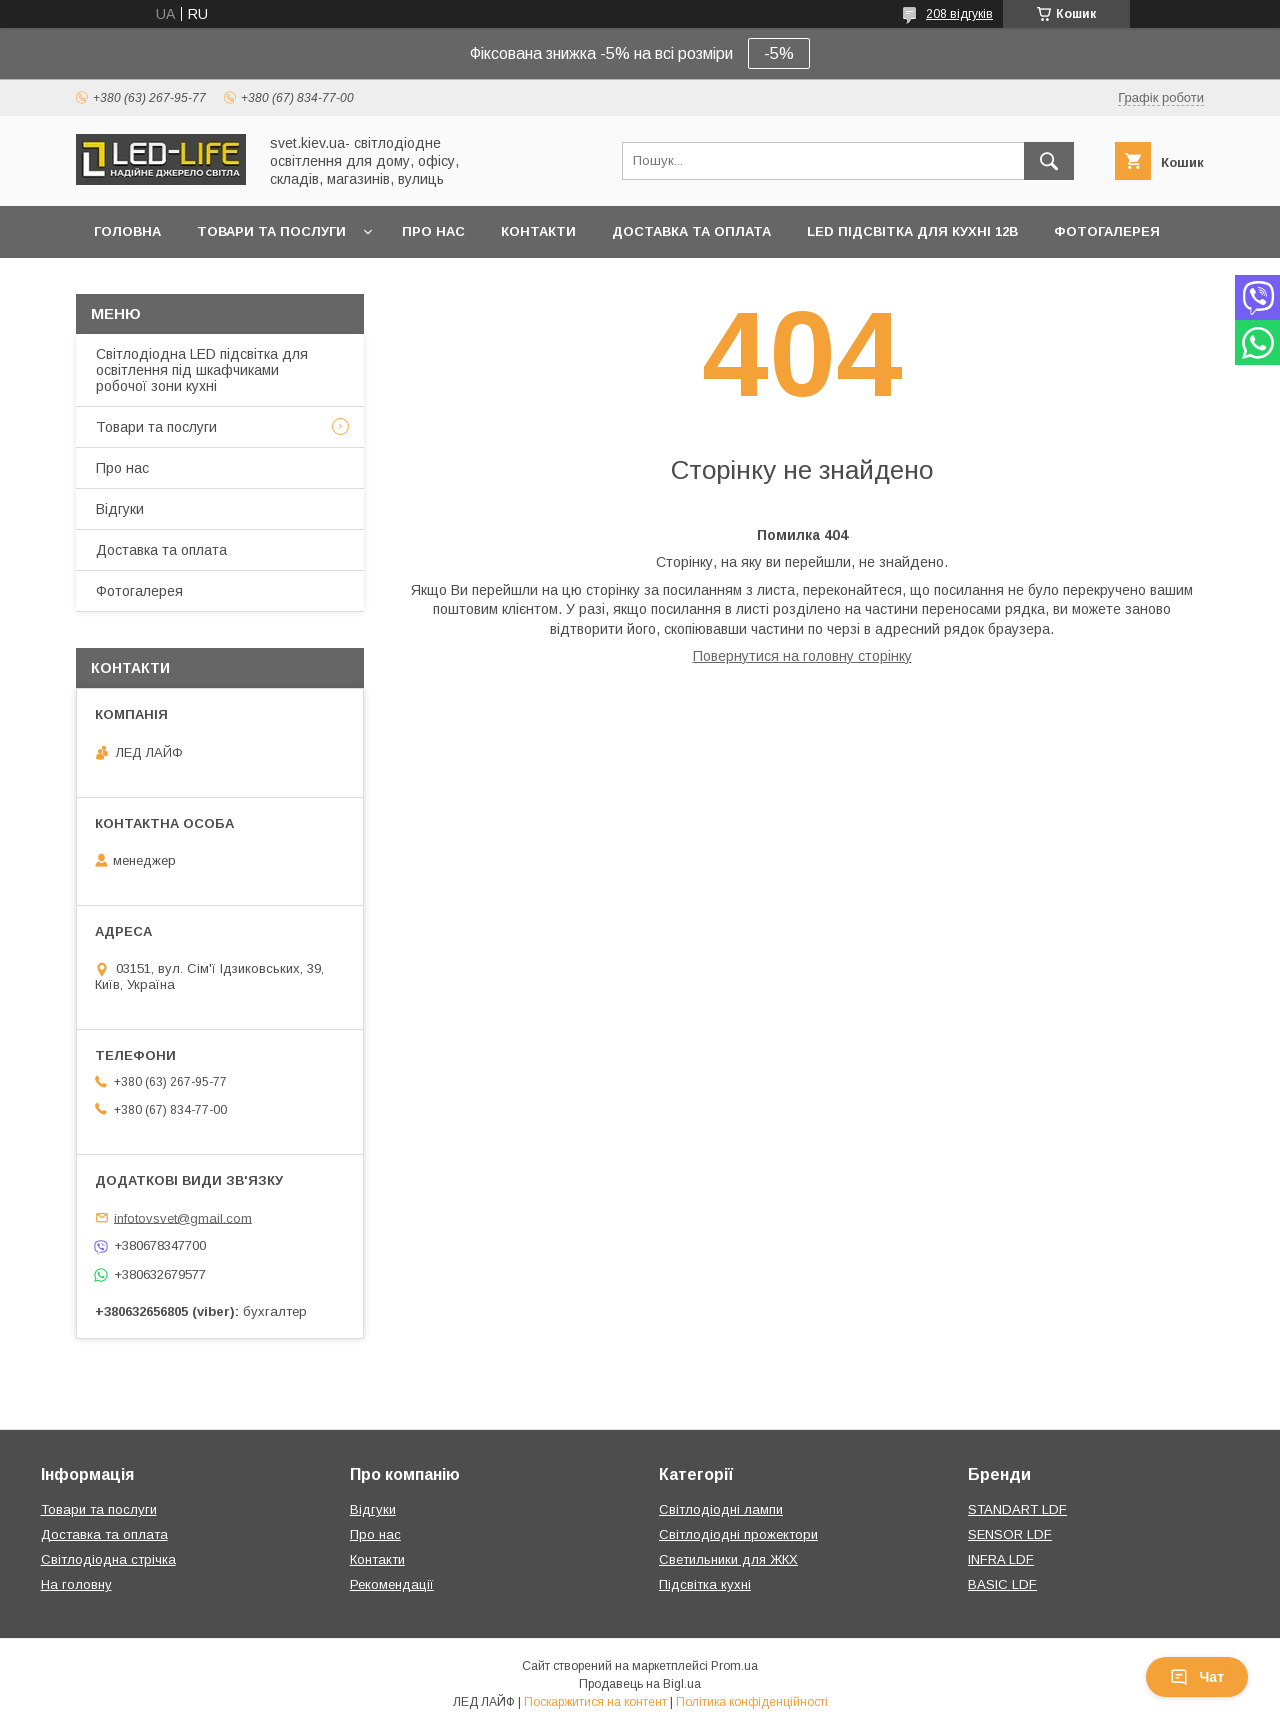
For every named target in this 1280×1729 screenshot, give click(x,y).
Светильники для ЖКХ (728, 1559)
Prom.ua (734, 1666)
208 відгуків (959, 14)
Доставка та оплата (691, 231)
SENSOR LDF (1010, 1534)
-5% (779, 53)
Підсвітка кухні (705, 1584)
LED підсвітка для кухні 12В (912, 231)
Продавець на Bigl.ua (640, 1684)
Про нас (433, 231)
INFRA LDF (1001, 1559)
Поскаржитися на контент (595, 1702)
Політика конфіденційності (752, 1702)
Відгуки (120, 509)
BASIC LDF (1002, 1584)
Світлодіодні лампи (721, 1509)
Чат (1197, 1677)
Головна (127, 231)
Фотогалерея (1107, 231)
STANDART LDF (1017, 1509)
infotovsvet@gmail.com (183, 1217)
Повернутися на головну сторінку (802, 656)
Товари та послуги (271, 231)
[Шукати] (1049, 161)
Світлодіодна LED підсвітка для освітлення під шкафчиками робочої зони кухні (202, 370)
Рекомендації (392, 1584)
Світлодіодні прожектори (738, 1534)
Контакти (538, 231)
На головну (76, 1584)
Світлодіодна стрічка (108, 1559)
